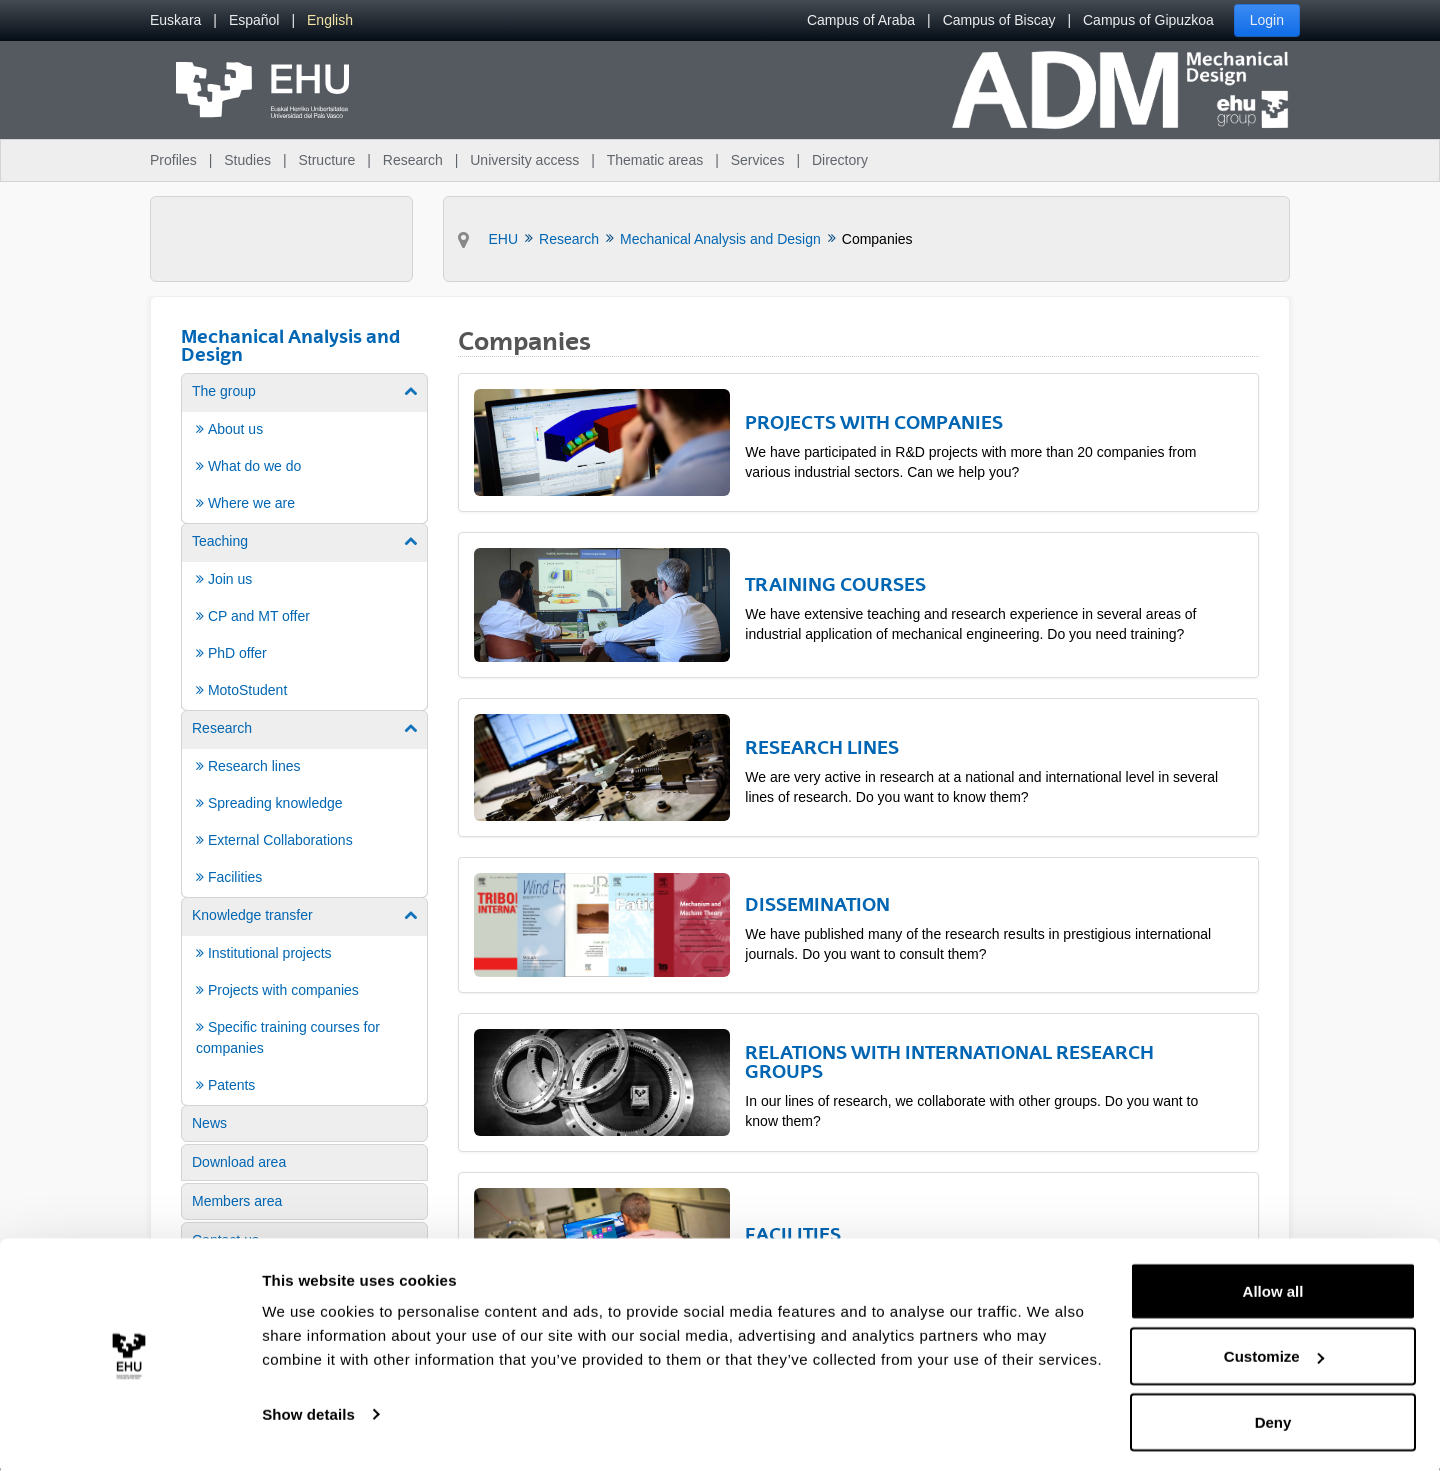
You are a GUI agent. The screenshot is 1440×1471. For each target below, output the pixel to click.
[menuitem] (175, 20)
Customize (1274, 1352)
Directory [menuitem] (840, 160)
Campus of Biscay (999, 20)
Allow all (1273, 1286)
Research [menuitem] (413, 160)
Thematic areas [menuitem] (655, 160)
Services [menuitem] (758, 160)
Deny (1273, 1417)
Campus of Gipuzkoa (1148, 20)
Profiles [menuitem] (173, 160)
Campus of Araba (861, 20)
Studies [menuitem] (247, 160)
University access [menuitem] (524, 160)
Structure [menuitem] (326, 160)
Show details (308, 1409)
